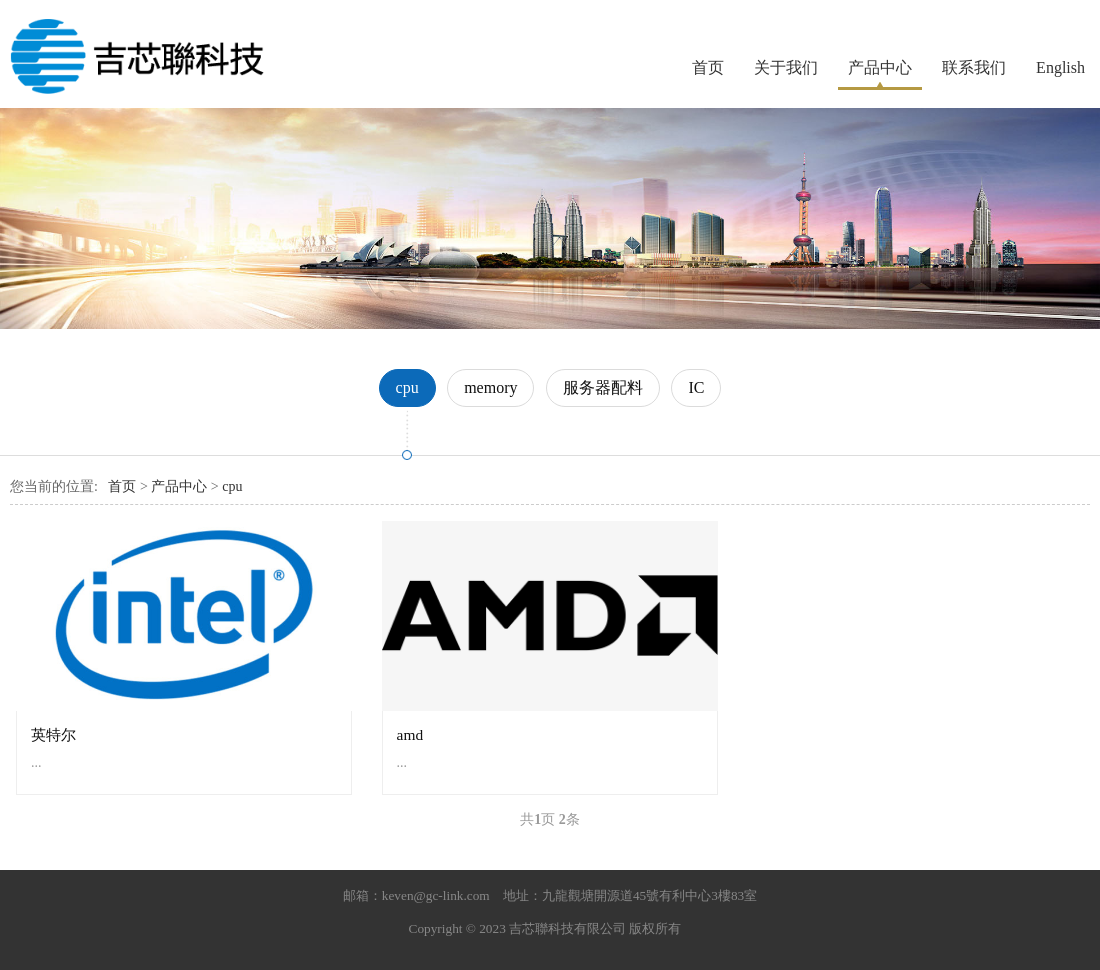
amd (410, 734)
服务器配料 (603, 387)
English (1060, 67)
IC (696, 387)
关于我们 (786, 67)
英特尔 (53, 734)
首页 (708, 67)
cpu (407, 387)
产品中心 (880, 67)
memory (490, 387)
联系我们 (974, 67)
